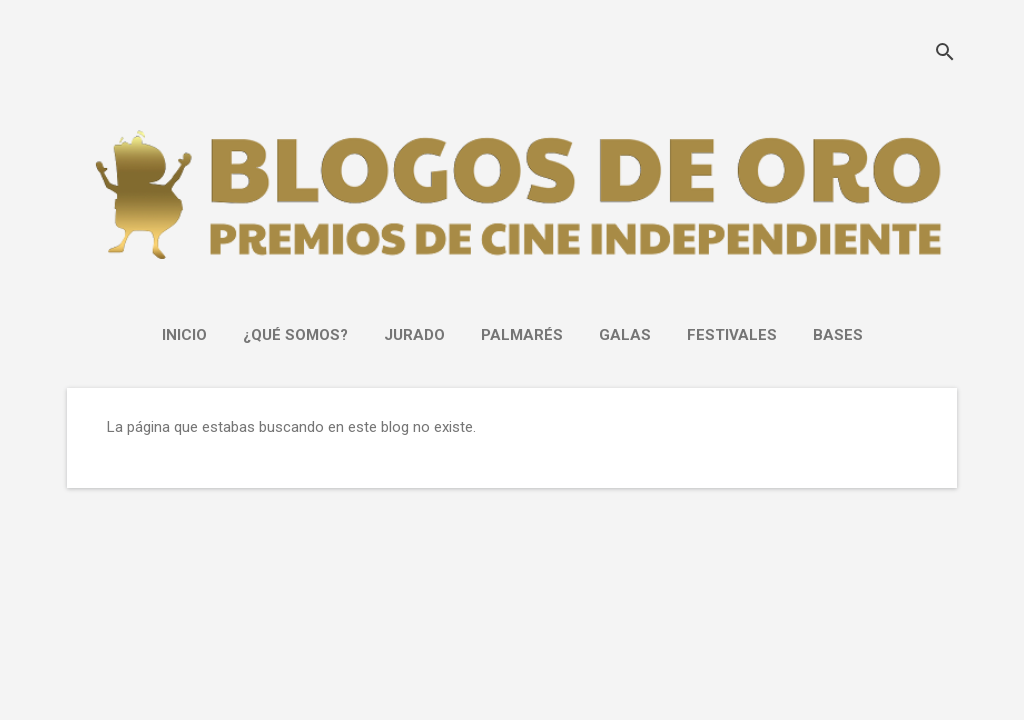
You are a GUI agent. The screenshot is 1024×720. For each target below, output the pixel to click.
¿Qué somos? (295, 335)
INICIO (184, 335)
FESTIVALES (732, 335)
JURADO (414, 335)
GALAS (625, 335)
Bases (838, 335)
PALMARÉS (522, 335)
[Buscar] (945, 54)
